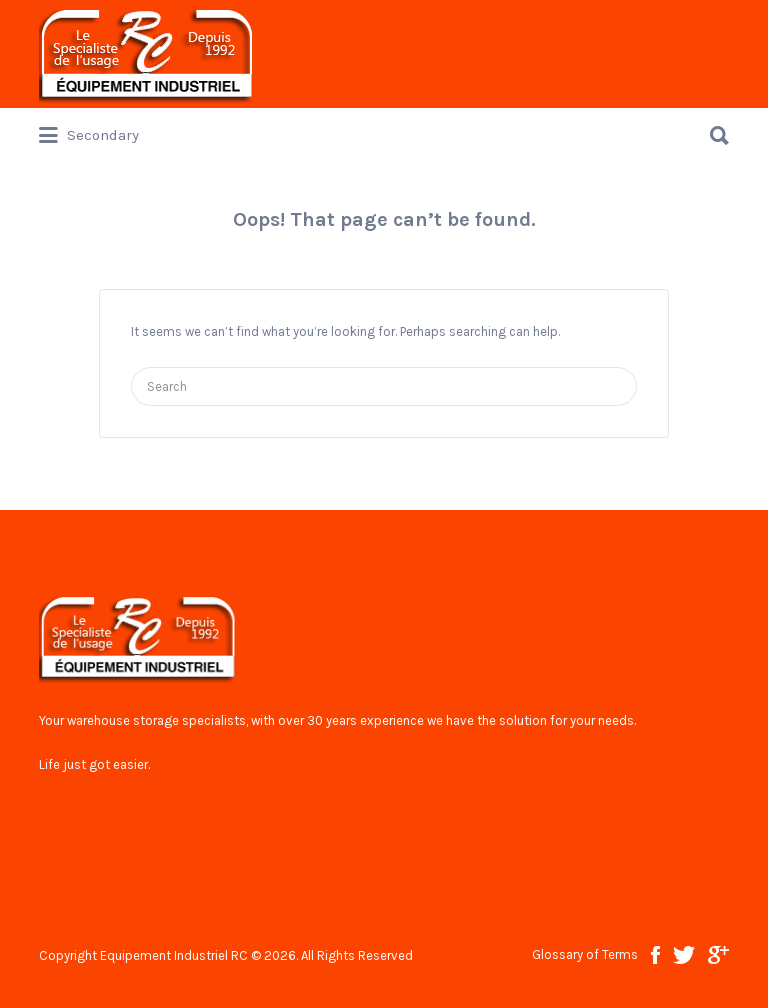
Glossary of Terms (585, 954)
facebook (655, 955)
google (718, 955)
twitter (684, 955)
